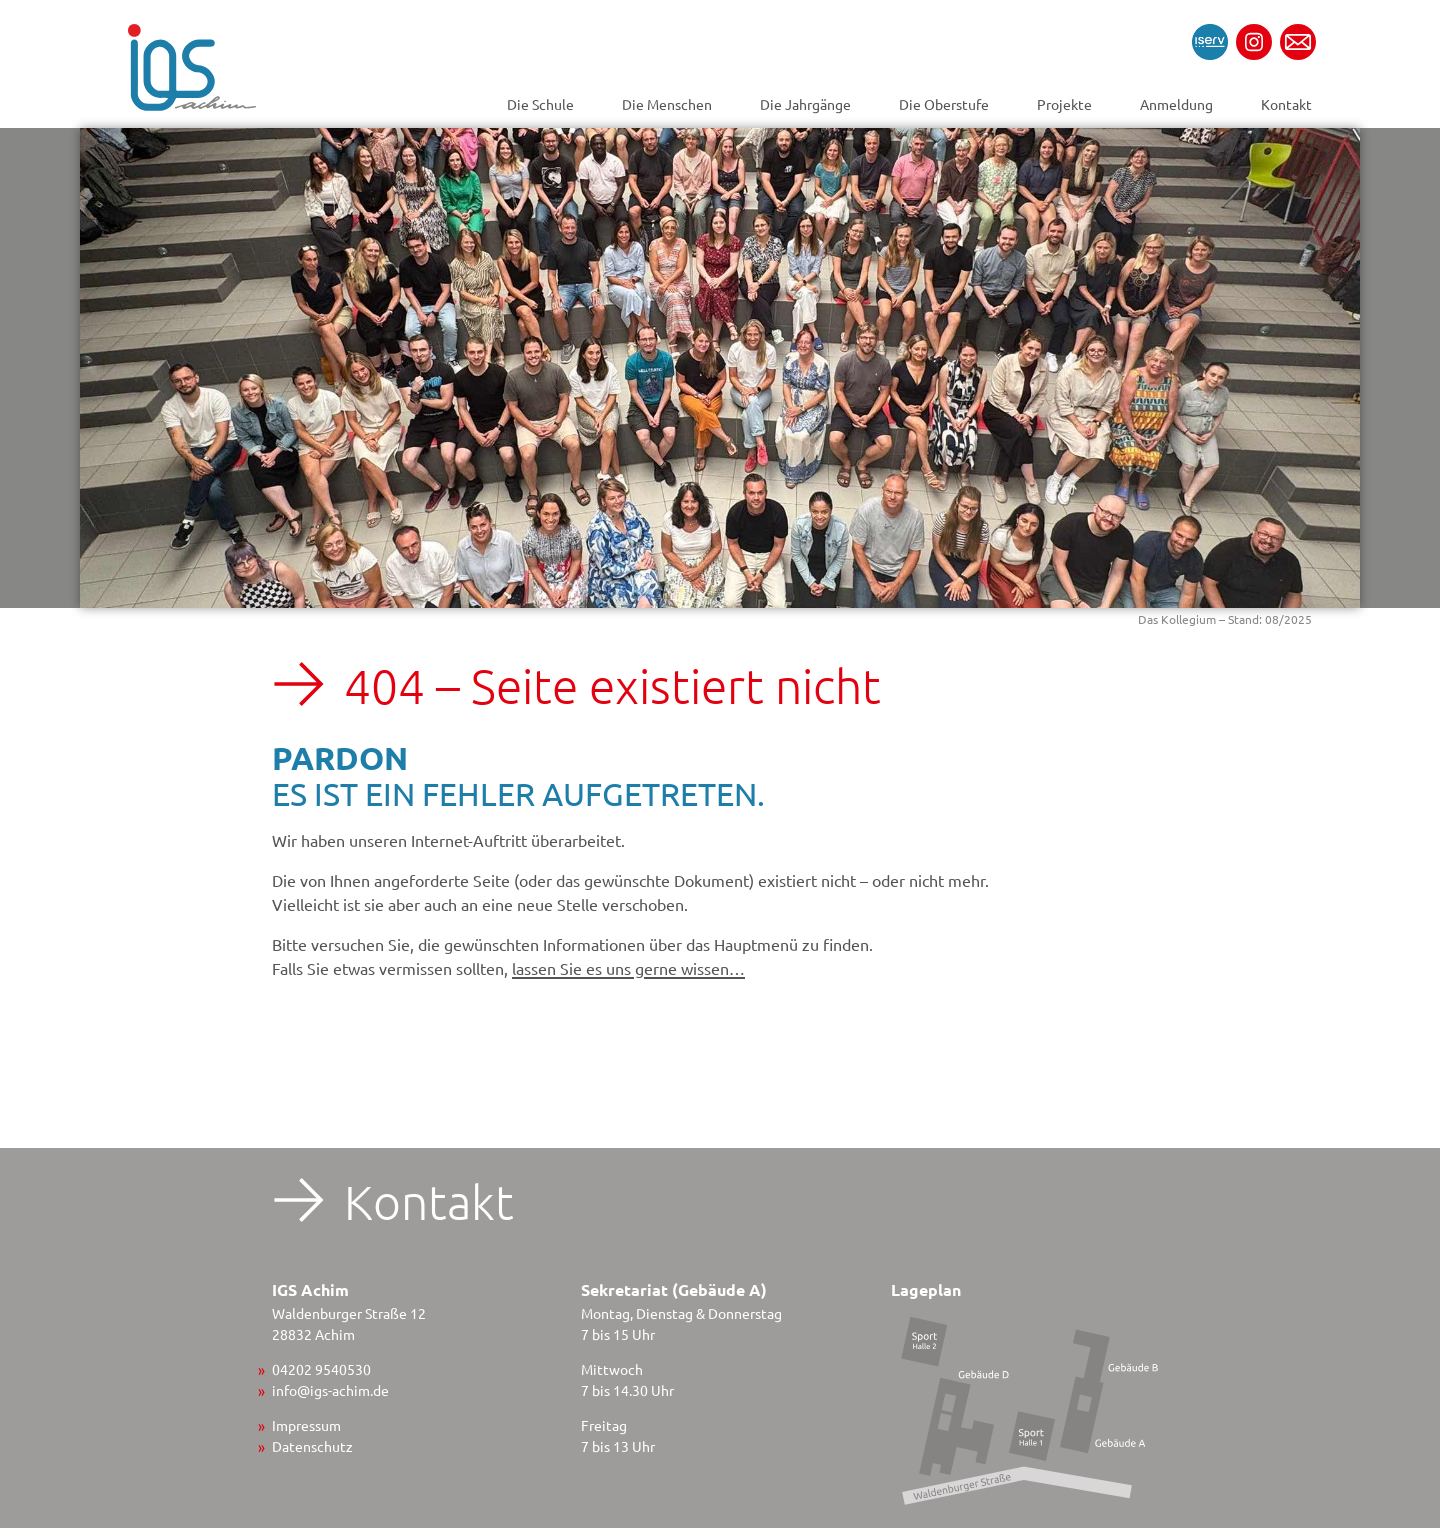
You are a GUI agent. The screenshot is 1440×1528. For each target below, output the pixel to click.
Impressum (306, 1425)
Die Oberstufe (944, 104)
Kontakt (1286, 104)
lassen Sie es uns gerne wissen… (628, 968)
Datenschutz (312, 1446)
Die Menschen (667, 104)
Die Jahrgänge (805, 104)
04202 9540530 (321, 1369)
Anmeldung (1176, 104)
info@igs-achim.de (330, 1390)
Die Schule (540, 104)
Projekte (1064, 104)
